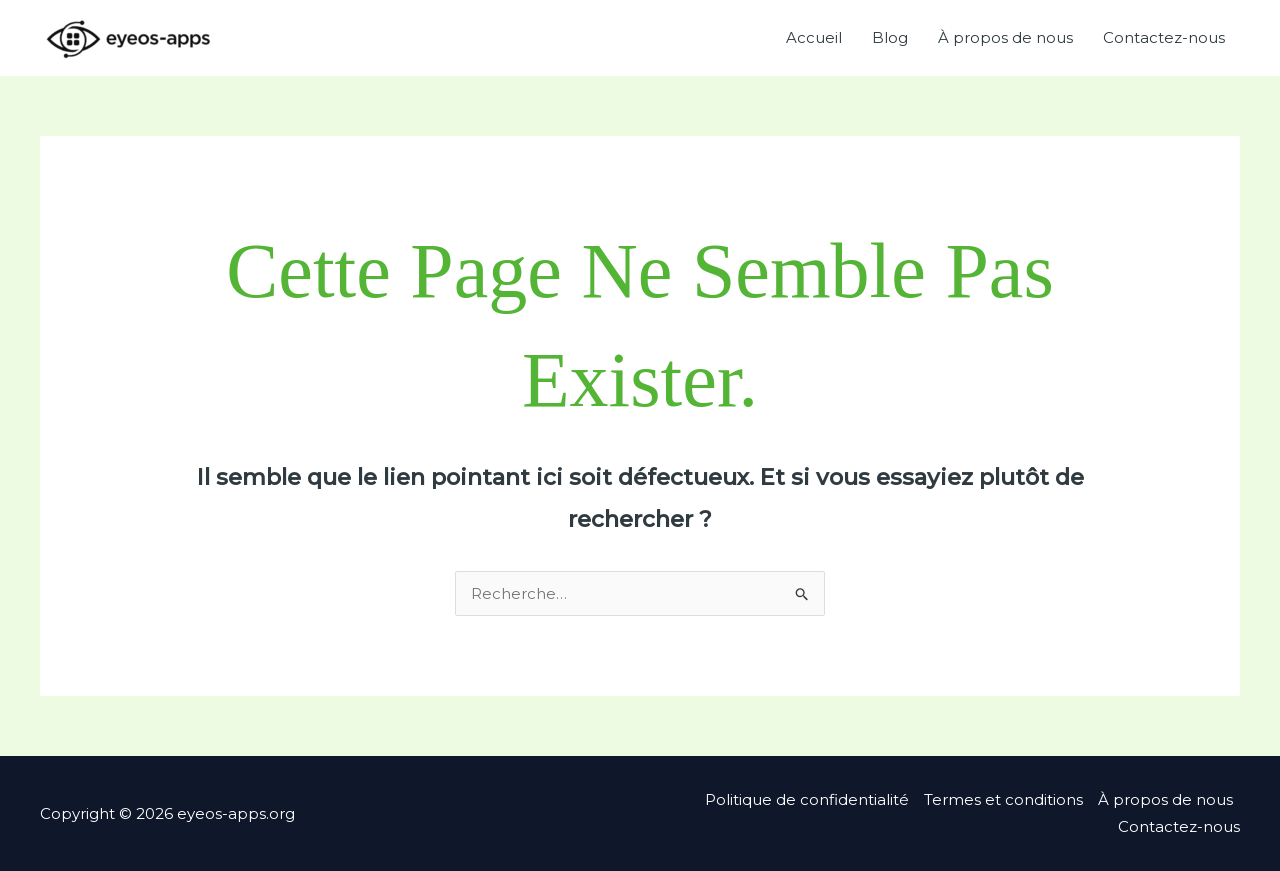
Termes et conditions (1003, 799)
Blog (890, 37)
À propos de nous (1005, 37)
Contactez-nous (1164, 37)
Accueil (814, 37)
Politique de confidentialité (807, 799)
